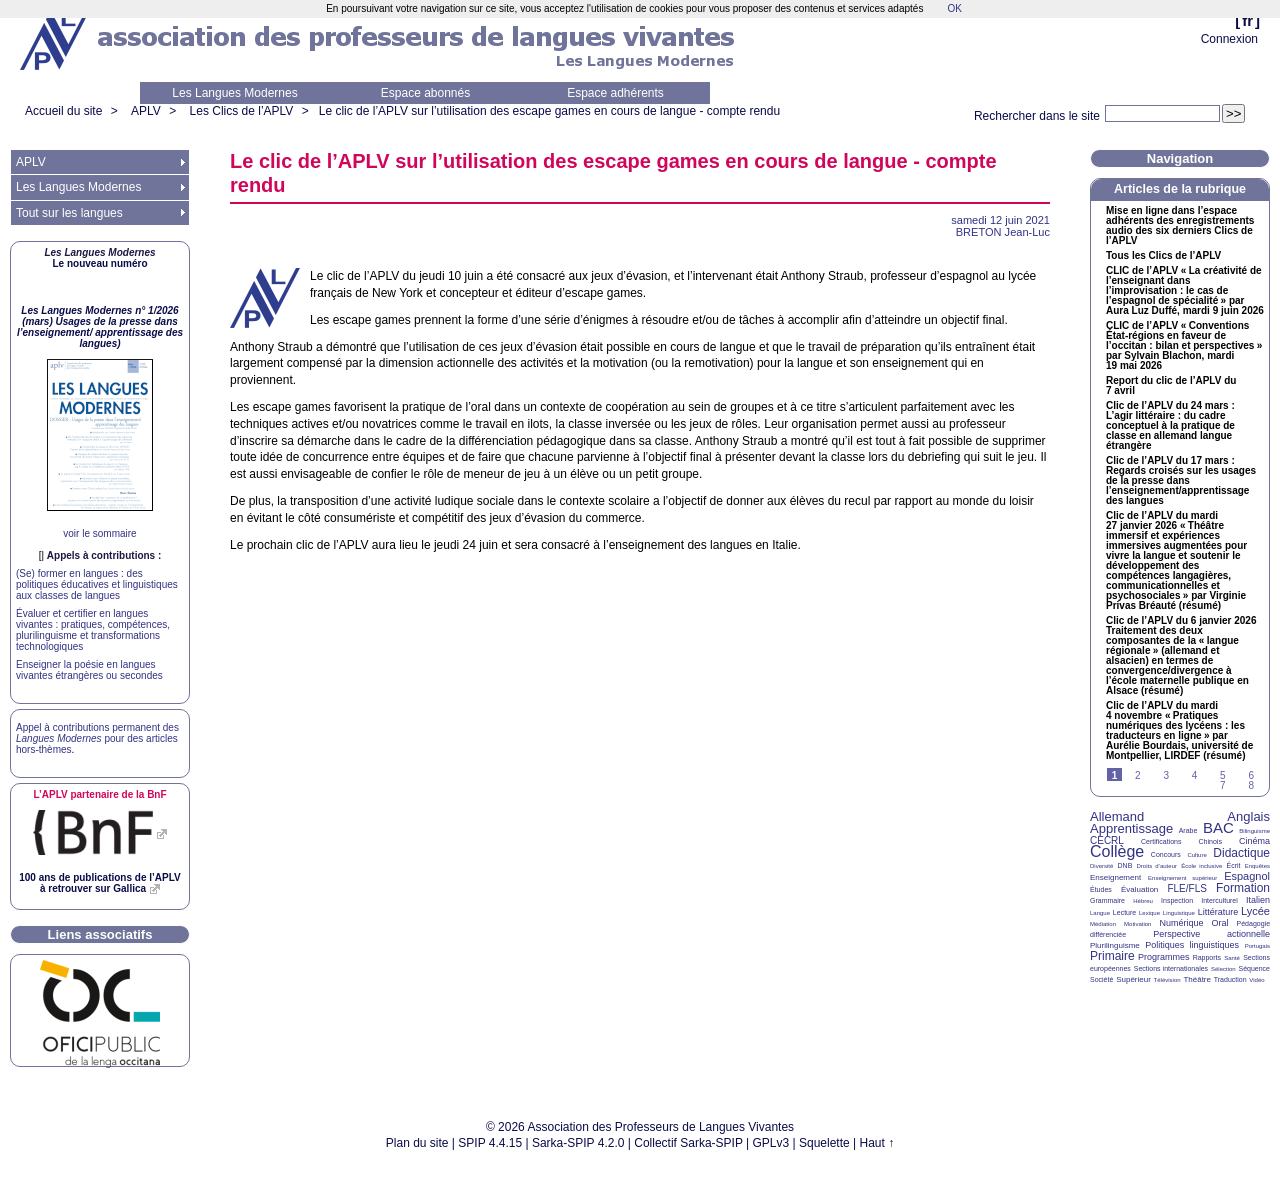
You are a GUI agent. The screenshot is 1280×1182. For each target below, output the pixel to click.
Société (1101, 979)
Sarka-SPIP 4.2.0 (578, 1143)
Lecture (1124, 912)
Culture (1196, 855)
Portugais (1257, 946)
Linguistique (1179, 913)
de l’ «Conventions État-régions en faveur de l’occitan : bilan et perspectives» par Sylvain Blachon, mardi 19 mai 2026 (1184, 346)
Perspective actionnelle (1211, 934)
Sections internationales (1171, 968)
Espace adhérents (615, 93)
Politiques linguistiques (1192, 945)
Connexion (1229, 39)
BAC (1218, 827)
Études (1101, 889)
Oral (1220, 923)
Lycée (1255, 911)
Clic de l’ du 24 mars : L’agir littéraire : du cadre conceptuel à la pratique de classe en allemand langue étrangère (1170, 426)
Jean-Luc (1003, 232)
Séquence (1254, 968)
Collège (1117, 851)
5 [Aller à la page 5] (1223, 775)
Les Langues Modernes (234, 93)
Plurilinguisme (1115, 945)
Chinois (1210, 841)
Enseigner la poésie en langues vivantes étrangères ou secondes (89, 670)
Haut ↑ (877, 1143)
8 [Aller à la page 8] (1251, 785)
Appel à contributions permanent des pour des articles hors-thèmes (97, 738)
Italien (1258, 900)
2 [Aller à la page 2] (1138, 775)
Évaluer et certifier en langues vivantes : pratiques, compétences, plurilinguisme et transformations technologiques (93, 630)
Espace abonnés (425, 93)
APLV (146, 111)
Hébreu (1143, 901)
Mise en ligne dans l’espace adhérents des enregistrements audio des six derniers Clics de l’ (1180, 226)
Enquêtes (1257, 866)
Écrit (1233, 865)
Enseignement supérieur (1182, 878)
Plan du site (417, 1143)
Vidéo (1256, 980)
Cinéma (1254, 841)
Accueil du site (63, 111)
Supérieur (1133, 979)
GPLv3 (771, 1143)
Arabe (1188, 830)
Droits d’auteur (1157, 866)
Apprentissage (1131, 828)
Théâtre (1197, 979)
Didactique (1241, 853)
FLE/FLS (1186, 888)
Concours (1166, 854)
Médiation (1103, 924)
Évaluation (1139, 889)
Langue (1100, 913)
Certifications (1161, 841)
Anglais (1248, 816)
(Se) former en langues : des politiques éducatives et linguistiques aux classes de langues (97, 584)
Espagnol (1247, 876)
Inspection (1177, 900)
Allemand (1117, 816)
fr (1247, 20)
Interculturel (1219, 900)
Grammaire (1107, 900)
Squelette (824, 1143)
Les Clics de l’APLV (242, 111)
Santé (1232, 958)
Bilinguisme (1254, 831)
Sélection (1223, 969)
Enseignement (1115, 877)
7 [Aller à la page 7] (1223, 785)
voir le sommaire (99, 533)
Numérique (1181, 923)
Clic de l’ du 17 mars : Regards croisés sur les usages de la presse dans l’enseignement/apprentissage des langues (1181, 481)
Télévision (1167, 980)
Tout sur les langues (69, 213)
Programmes (1164, 957)
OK (954, 8)
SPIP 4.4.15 (490, 1143)
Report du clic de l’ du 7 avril (1171, 386)
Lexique (1149, 913)
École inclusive (1201, 866)
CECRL (1107, 840)
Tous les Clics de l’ (1163, 256)
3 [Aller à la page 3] (1166, 775)
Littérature (1218, 912)
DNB (1125, 865)
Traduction (1230, 979)
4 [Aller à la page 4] (1195, 775)
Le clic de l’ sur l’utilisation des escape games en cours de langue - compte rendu (549, 111)
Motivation (1137, 924)
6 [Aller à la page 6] (1251, 775)
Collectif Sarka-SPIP (688, 1143)
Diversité (1101, 866)
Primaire (1112, 956)
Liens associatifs (100, 934)
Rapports (1207, 957)
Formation (1243, 888)
